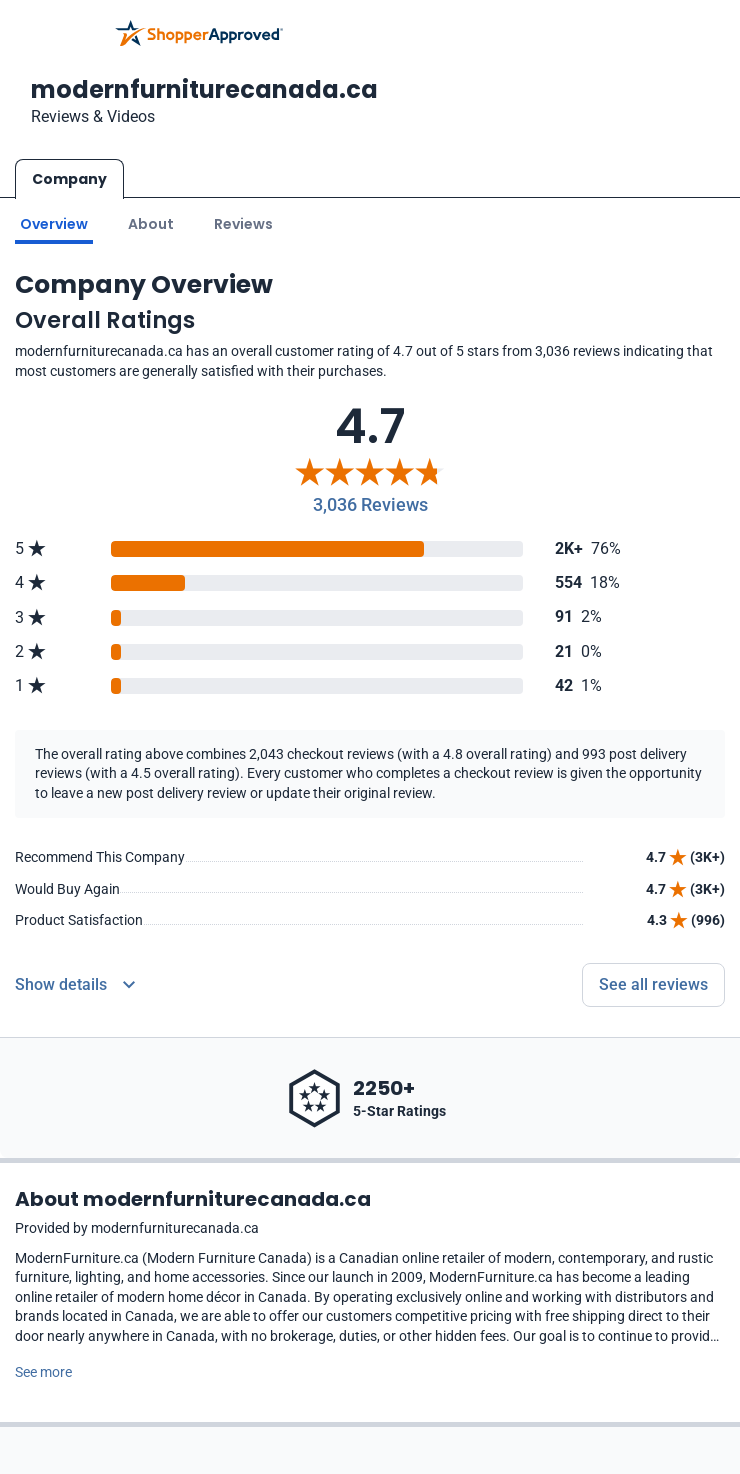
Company (69, 179)
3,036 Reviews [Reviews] (370, 504)
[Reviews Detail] (75, 984)
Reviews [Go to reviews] (243, 223)
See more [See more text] (43, 1371)
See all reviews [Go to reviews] (653, 983)
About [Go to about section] (151, 223)
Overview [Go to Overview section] (54, 223)
